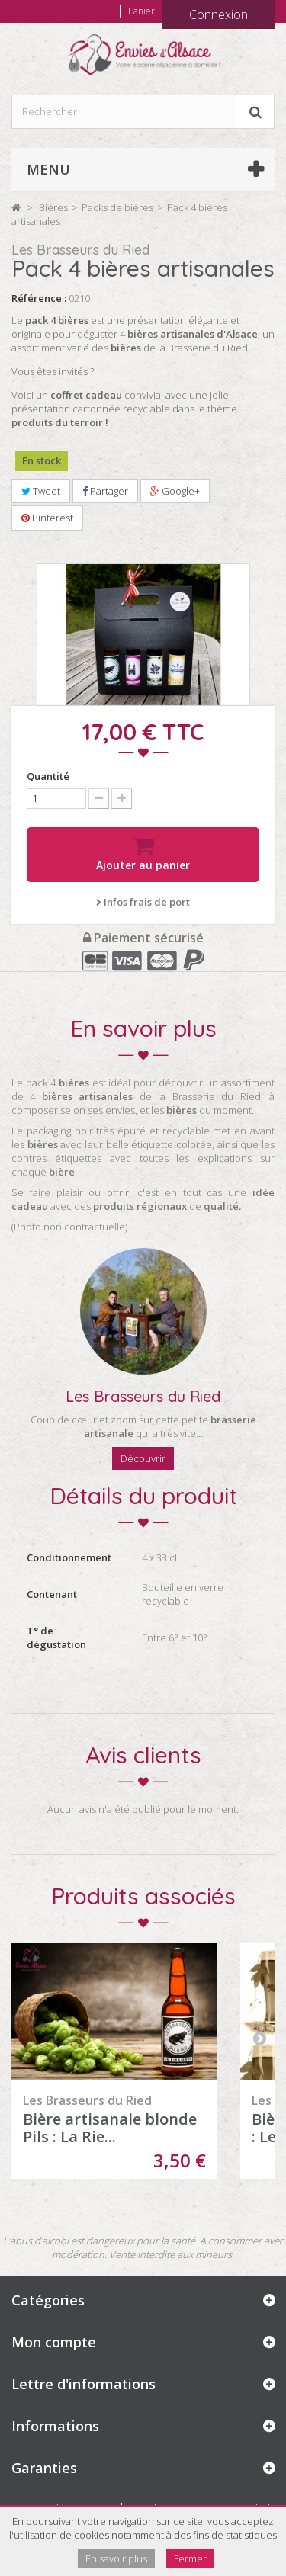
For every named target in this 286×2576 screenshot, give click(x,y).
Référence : (38, 298)
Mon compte (53, 2342)
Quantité (48, 776)
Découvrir (143, 1458)
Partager (105, 491)
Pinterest (47, 518)
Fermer (190, 2558)
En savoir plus (116, 2558)
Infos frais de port (143, 902)
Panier (141, 11)
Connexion (218, 14)
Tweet (40, 491)
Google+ (175, 491)
